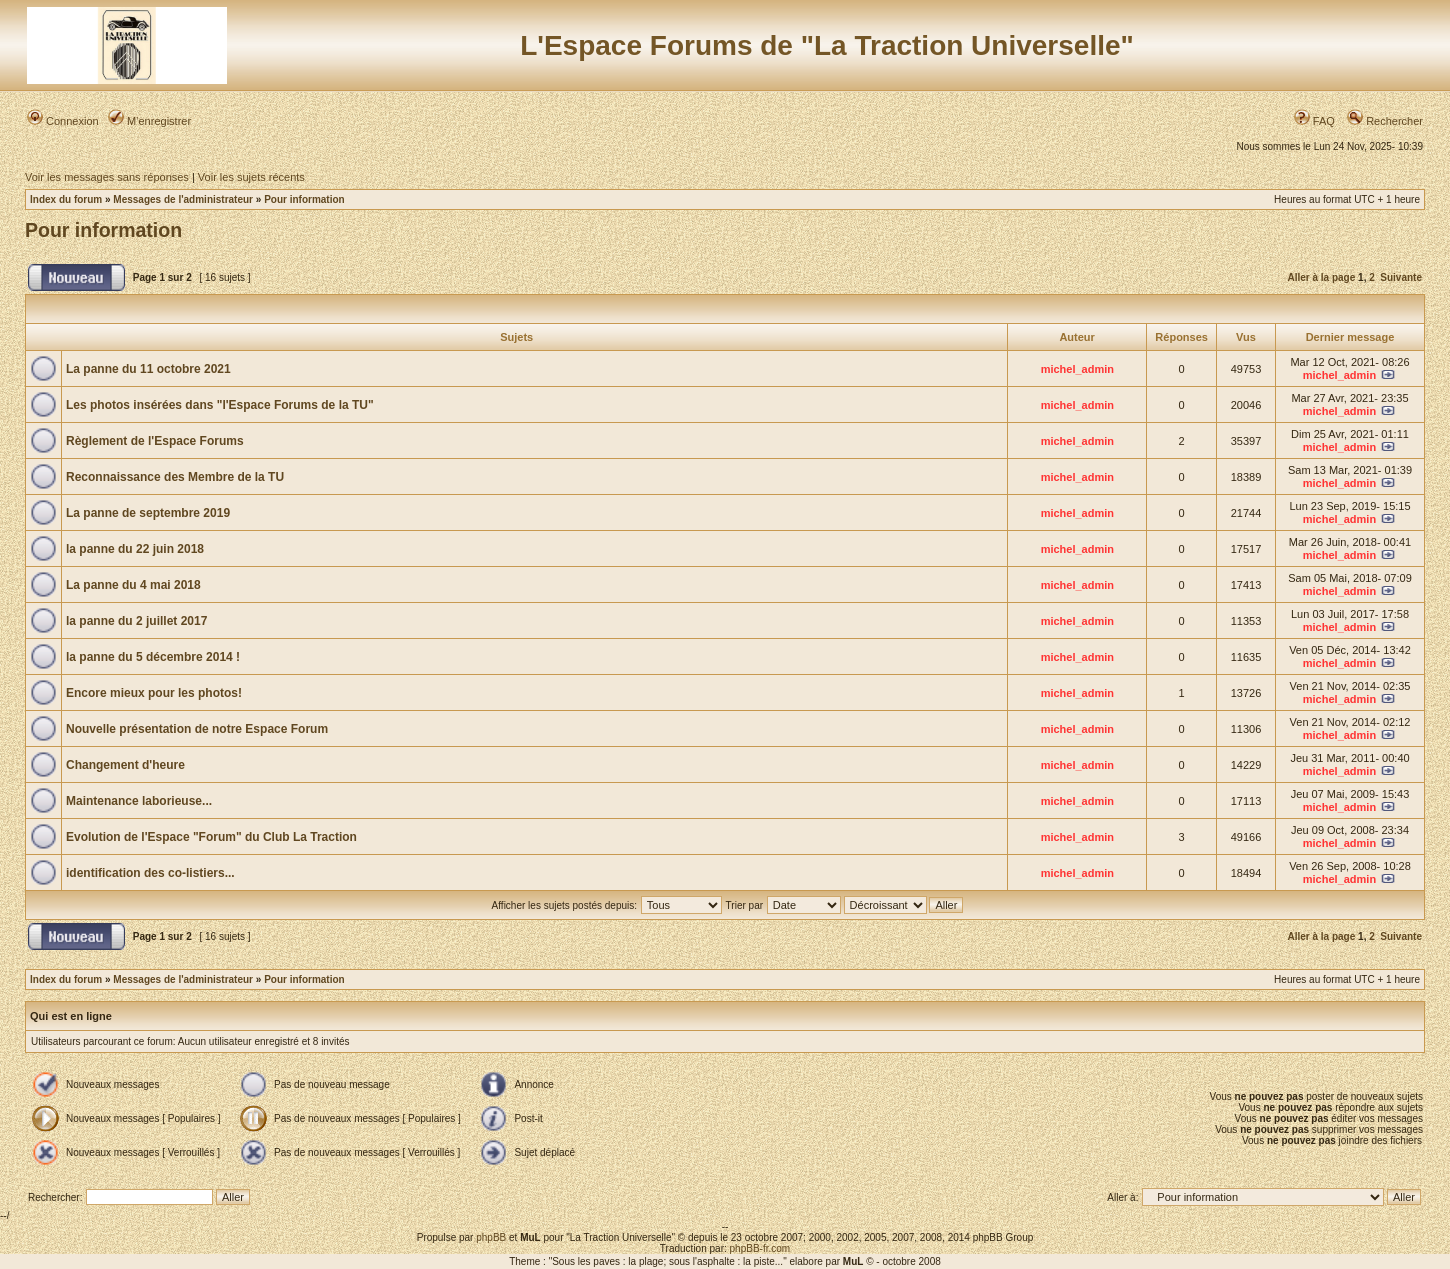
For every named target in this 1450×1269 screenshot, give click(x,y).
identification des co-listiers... (150, 873)
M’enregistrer (149, 121)
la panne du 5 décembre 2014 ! (153, 657)
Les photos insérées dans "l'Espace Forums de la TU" (220, 405)
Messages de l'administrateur (183, 199)
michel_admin (1077, 369)
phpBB (491, 1237)
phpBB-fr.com (760, 1248)
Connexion (63, 121)
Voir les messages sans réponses (107, 177)
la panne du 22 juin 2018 (135, 549)
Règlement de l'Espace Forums (155, 441)
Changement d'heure (125, 765)
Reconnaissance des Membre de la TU (175, 477)
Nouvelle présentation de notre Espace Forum (197, 729)
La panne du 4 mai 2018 (133, 585)
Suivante (1401, 277)
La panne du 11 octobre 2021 (148, 369)
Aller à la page (1321, 277)
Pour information (304, 199)
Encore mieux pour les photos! (154, 693)
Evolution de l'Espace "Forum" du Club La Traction (211, 837)
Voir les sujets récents (251, 177)
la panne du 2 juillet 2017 (136, 621)
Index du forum (66, 199)
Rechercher (1385, 121)
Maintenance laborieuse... (139, 801)
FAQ (1314, 121)
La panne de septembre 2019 (148, 513)
